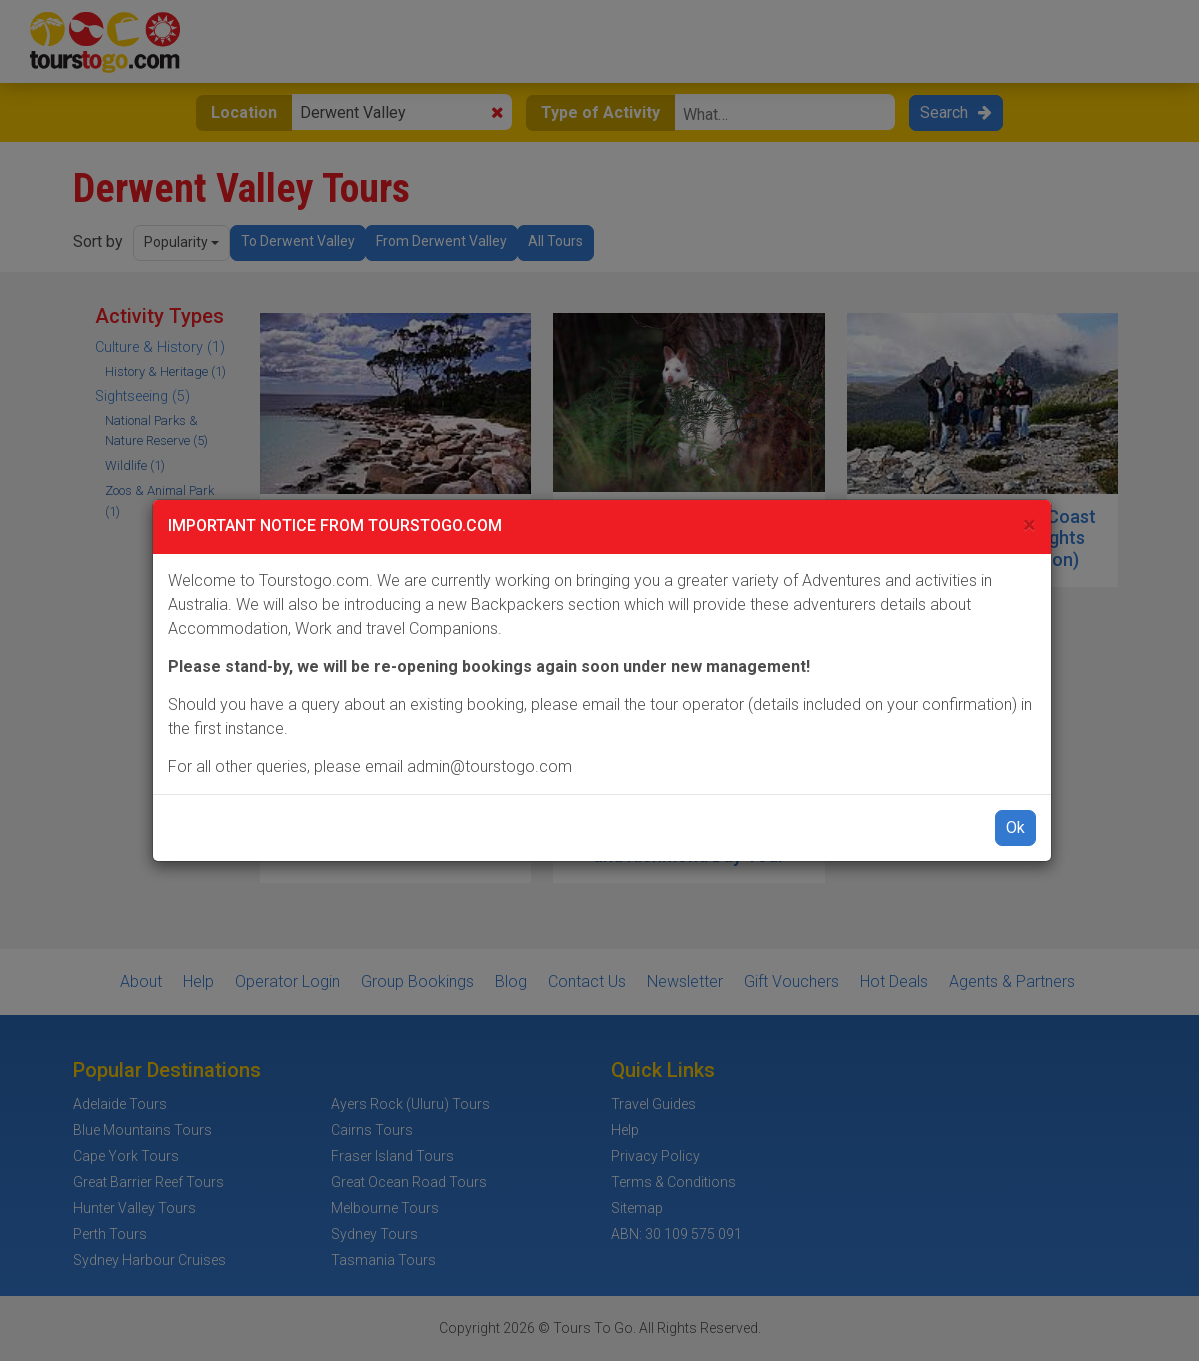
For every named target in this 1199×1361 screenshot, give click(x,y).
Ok (1015, 827)
